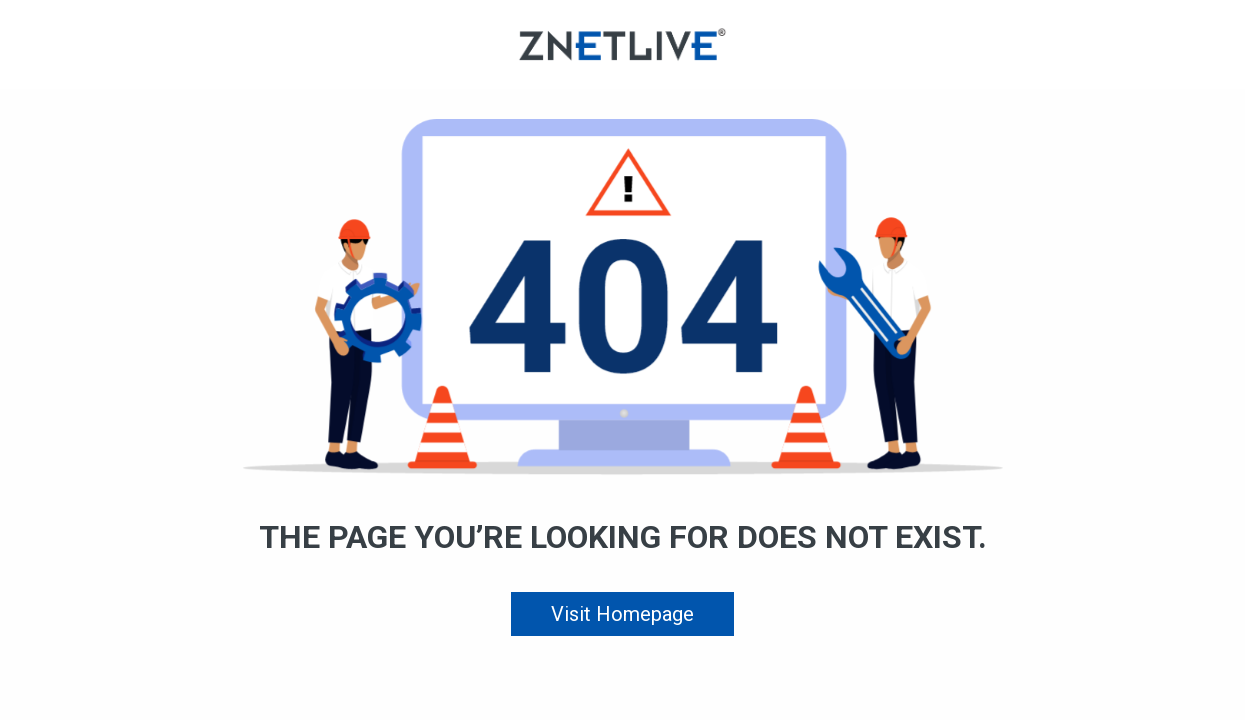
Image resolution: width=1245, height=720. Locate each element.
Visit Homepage (622, 614)
